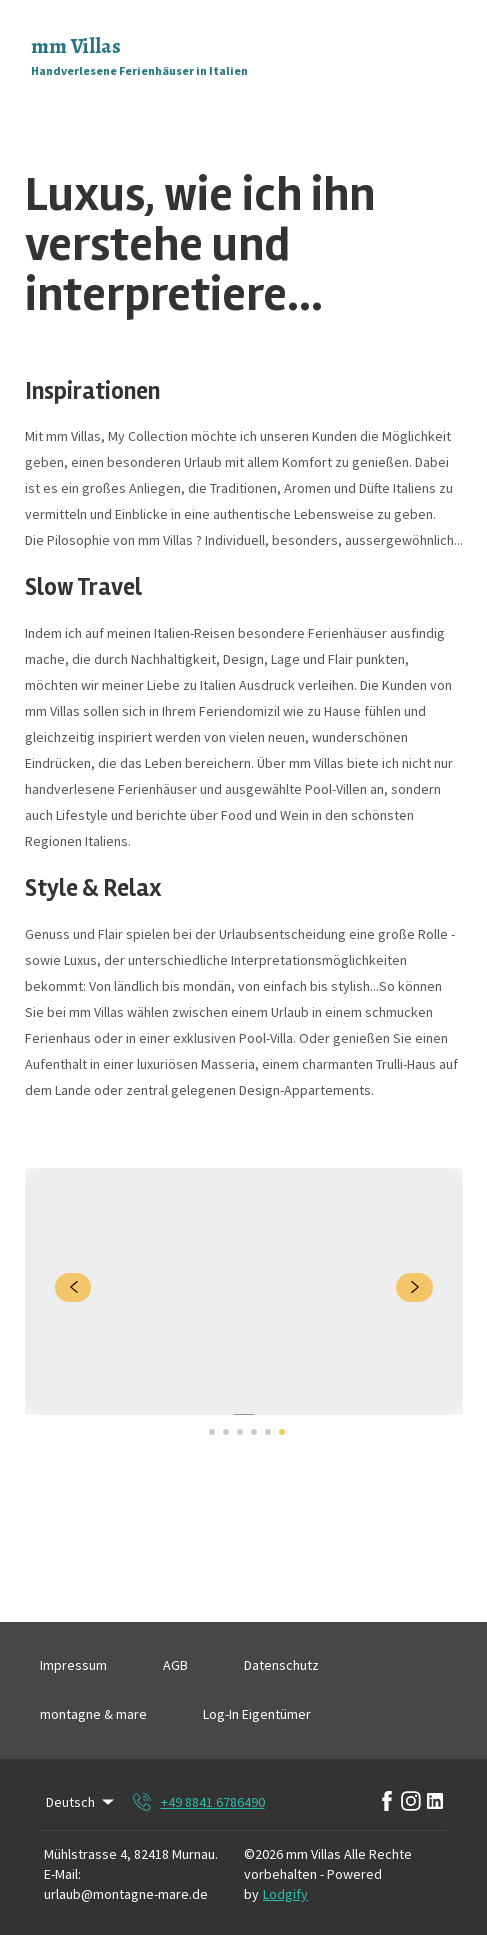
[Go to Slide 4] (254, 1432)
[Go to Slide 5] (268, 1432)
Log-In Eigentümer (257, 1714)
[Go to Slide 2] (226, 1432)
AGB (175, 1665)
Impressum (73, 1665)
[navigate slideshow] (73, 1288)
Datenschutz (281, 1665)
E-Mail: (62, 1874)
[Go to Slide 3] (240, 1432)
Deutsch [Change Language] (81, 1802)
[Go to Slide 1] (212, 1432)
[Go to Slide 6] (282, 1432)
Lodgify (285, 1894)
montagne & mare (93, 1714)
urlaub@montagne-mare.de (126, 1894)
